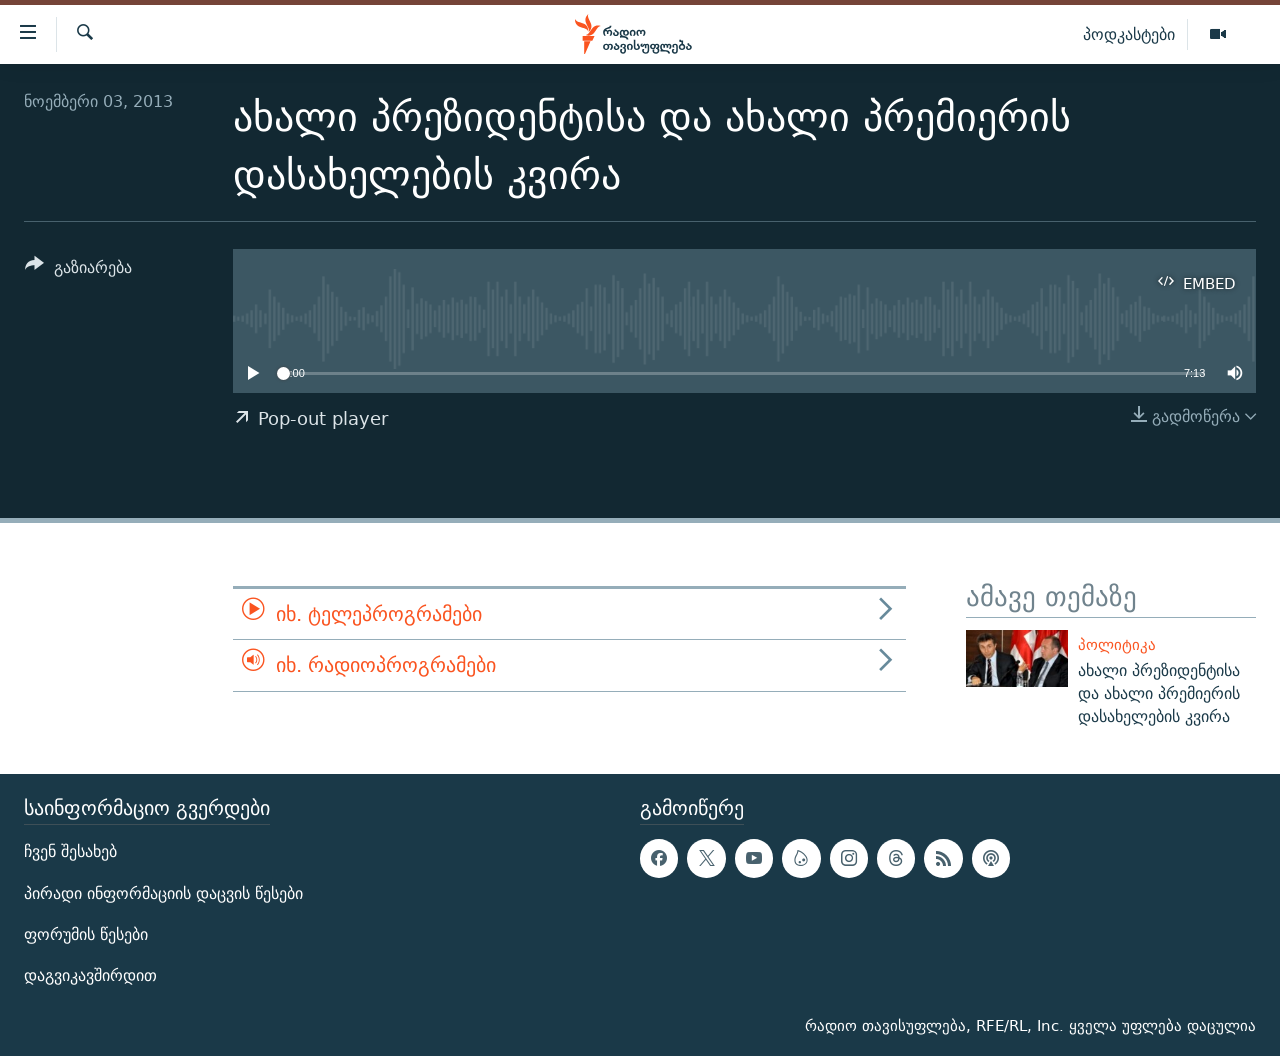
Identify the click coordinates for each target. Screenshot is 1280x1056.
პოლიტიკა (1117, 644)
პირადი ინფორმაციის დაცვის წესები (163, 893)
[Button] (78, 270)
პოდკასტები (1129, 34)
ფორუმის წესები (86, 934)
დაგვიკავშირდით (90, 975)
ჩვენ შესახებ (70, 852)
